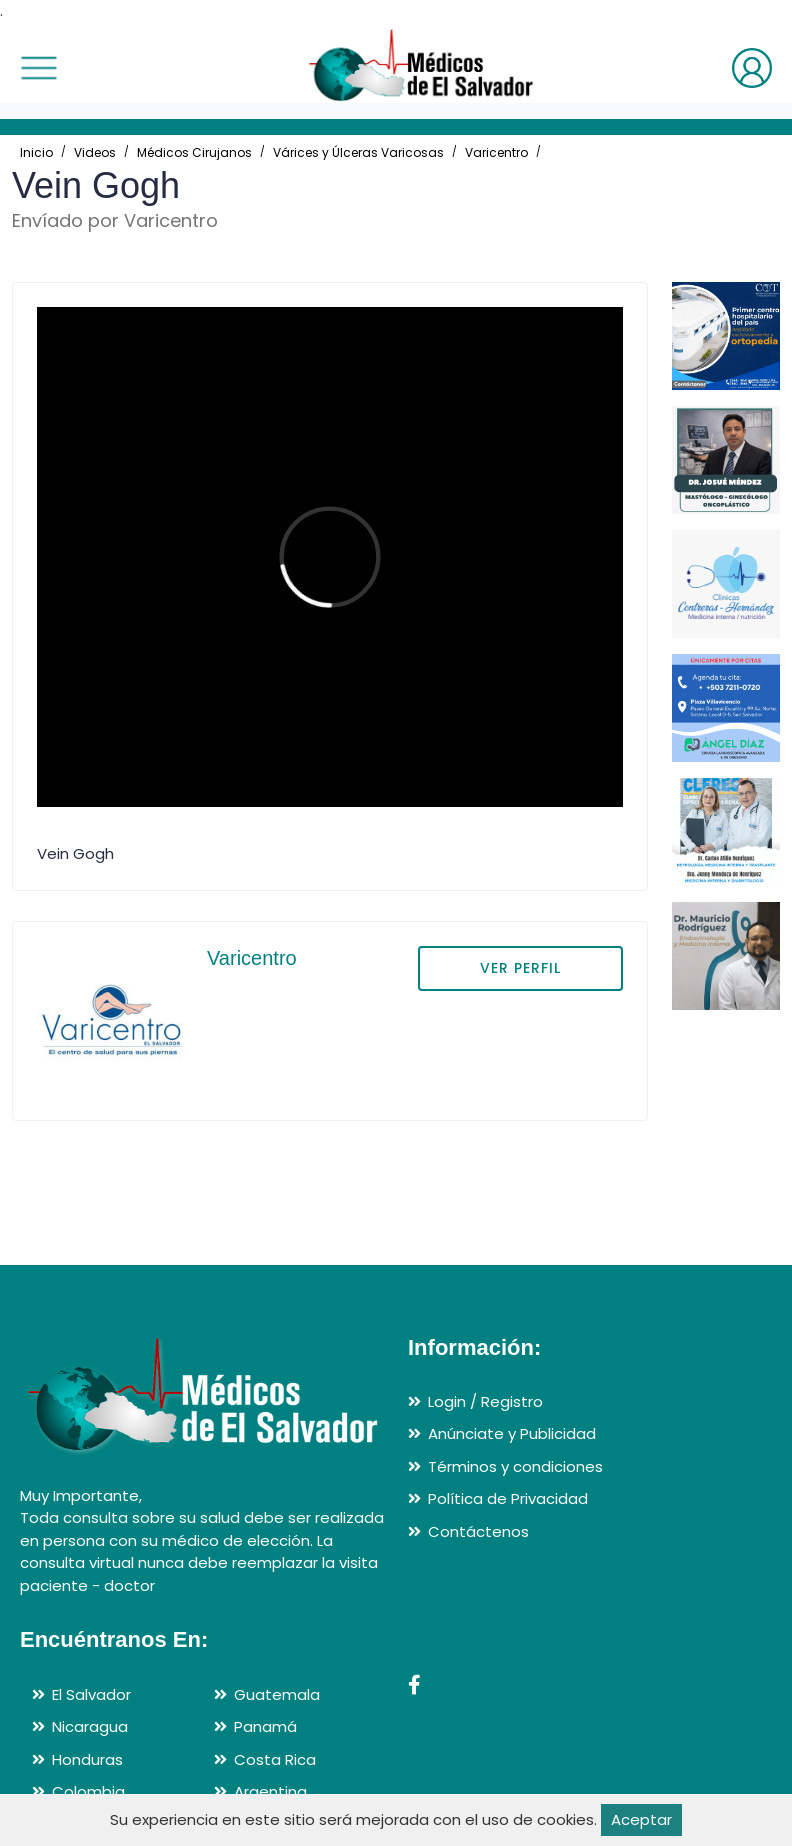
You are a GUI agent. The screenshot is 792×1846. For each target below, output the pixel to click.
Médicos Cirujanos (194, 152)
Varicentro (496, 152)
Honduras (87, 1759)
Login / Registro (485, 1401)
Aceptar (641, 1819)
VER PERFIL (520, 968)
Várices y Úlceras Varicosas (358, 152)
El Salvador (91, 1694)
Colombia (88, 1791)
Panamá (265, 1726)
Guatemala (277, 1694)
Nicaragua (90, 1726)
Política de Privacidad (508, 1498)
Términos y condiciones (515, 1466)
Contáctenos (478, 1531)
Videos (95, 152)
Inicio (36, 152)
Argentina (270, 1791)
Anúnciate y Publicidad (512, 1433)
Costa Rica (275, 1759)
